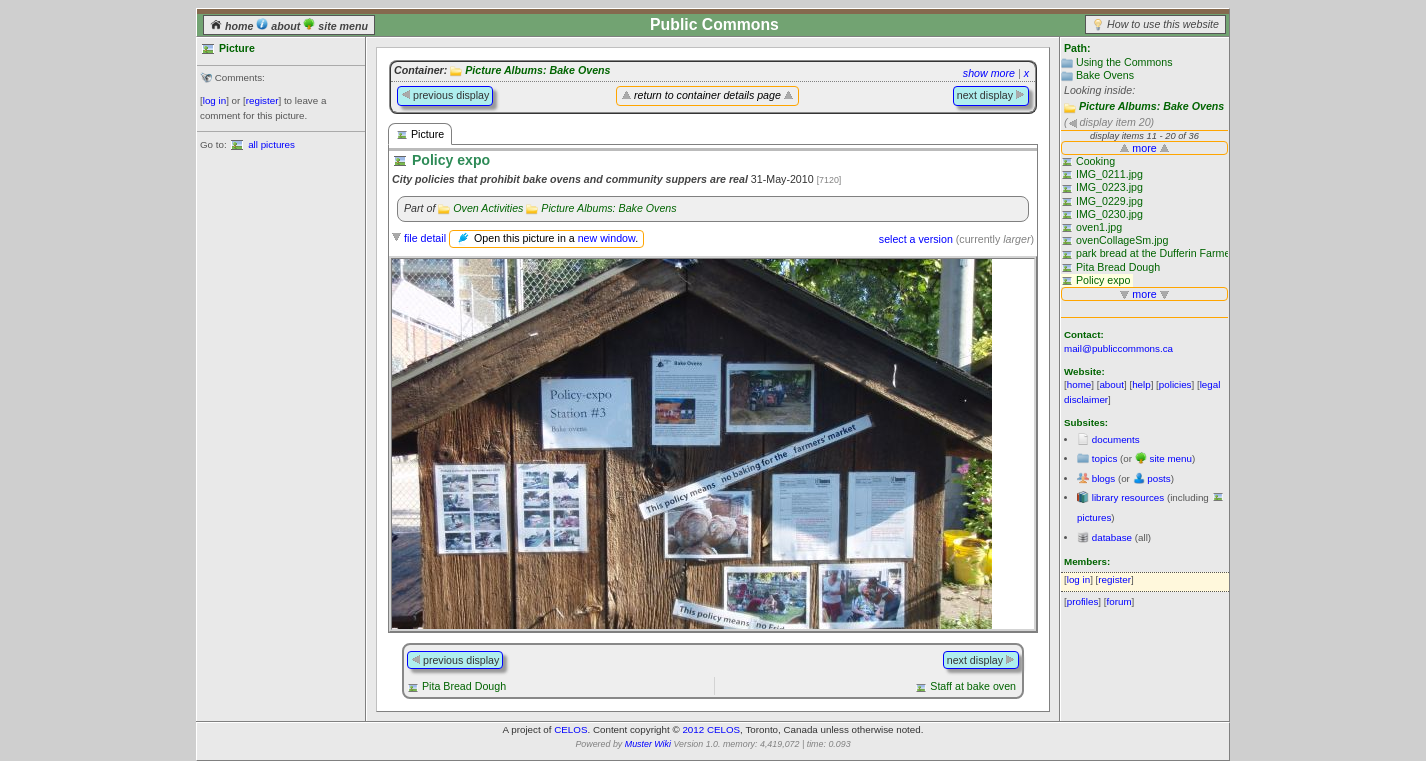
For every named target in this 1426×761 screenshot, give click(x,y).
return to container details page (707, 95)
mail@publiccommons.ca (1118, 348)
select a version (916, 239)
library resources (1128, 497)
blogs (1103, 478)
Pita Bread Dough (464, 686)
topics (1105, 458)
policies (1175, 384)
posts (1158, 478)
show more (989, 73)
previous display (445, 95)
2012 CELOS (711, 729)
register (262, 100)
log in (214, 100)
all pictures (271, 144)
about (279, 26)
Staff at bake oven (973, 686)
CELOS (570, 729)
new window (606, 238)
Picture (420, 134)
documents (1116, 439)
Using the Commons (1124, 62)
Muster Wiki (648, 744)
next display (991, 95)
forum (1119, 601)
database (1112, 537)
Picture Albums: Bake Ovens (1151, 106)
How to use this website (1163, 24)
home (233, 26)
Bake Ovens (1105, 75)
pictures (1094, 517)
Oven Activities (488, 208)
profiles (1083, 601)
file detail (425, 238)
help (1141, 384)
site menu (335, 26)
